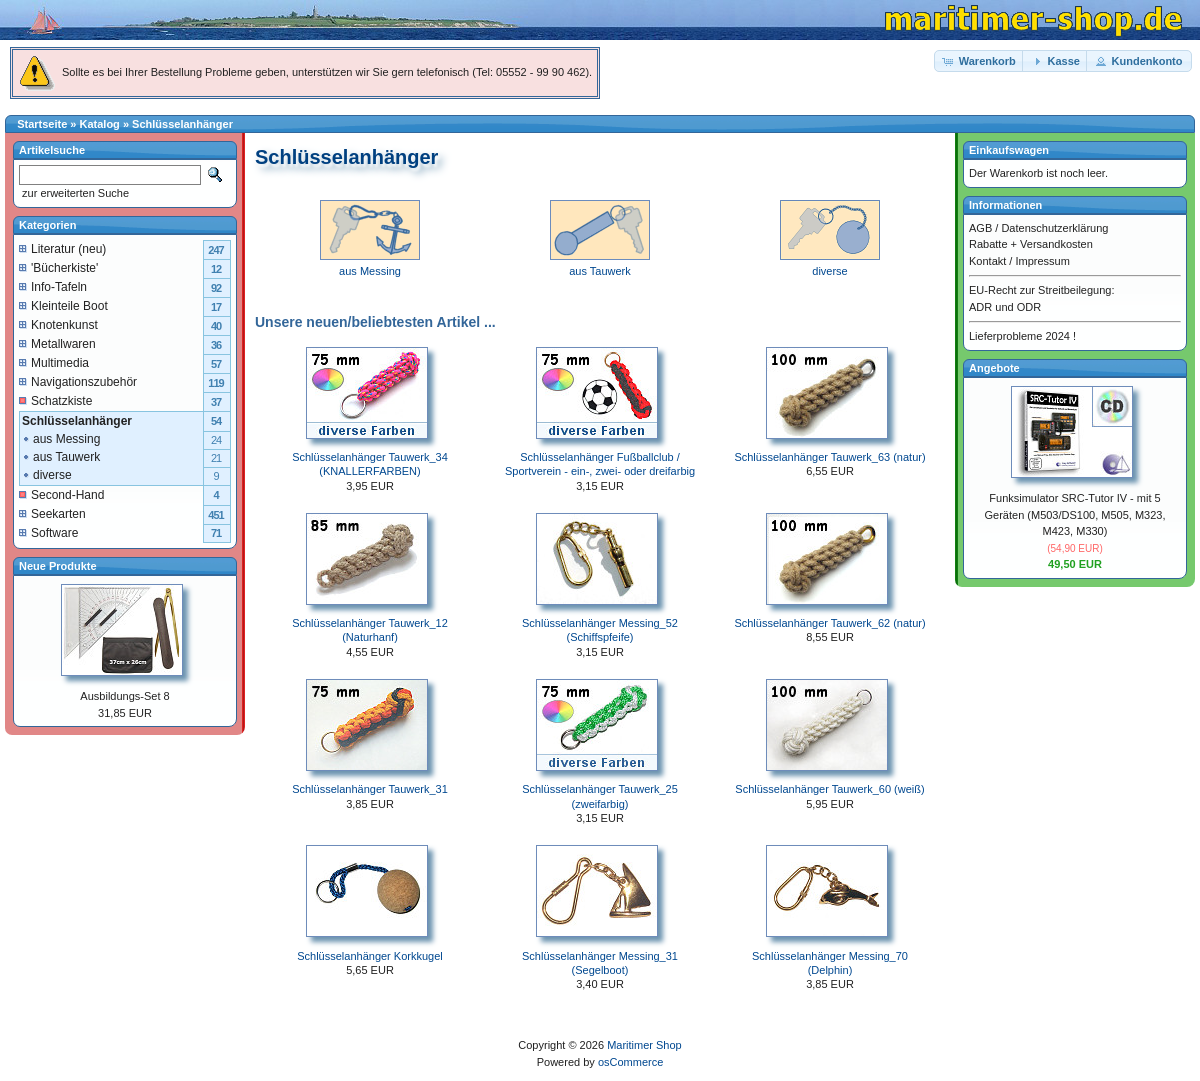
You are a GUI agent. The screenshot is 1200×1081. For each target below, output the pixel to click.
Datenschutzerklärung (1054, 228)
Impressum (1042, 261)
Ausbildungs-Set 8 (124, 696)
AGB (980, 228)
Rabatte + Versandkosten (1031, 244)
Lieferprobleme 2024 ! (1022, 336)
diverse (46, 475)
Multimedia (54, 363)
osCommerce (630, 1062)
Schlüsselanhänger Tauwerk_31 (370, 789)
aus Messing (60, 439)
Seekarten (52, 514)
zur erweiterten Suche (74, 193)
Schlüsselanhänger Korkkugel (370, 956)
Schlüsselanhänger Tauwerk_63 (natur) (829, 457)
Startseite (42, 124)
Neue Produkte (58, 566)
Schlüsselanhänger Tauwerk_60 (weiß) (829, 789)
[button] (980, 61)
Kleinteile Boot (63, 306)
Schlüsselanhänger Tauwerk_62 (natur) (829, 623)
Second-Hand (61, 495)
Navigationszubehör (78, 382)
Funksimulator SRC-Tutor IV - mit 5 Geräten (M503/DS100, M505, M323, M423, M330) (1075, 514)
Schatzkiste (55, 401)
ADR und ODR (1005, 307)
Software (48, 533)
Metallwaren (57, 344)
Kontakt (987, 261)
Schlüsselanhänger (182, 124)
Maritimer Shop (644, 1045)
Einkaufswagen (1009, 150)
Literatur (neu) (62, 249)
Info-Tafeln (53, 287)
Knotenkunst (58, 325)
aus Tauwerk (60, 457)
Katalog (100, 124)
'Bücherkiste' (58, 268)
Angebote (994, 368)
